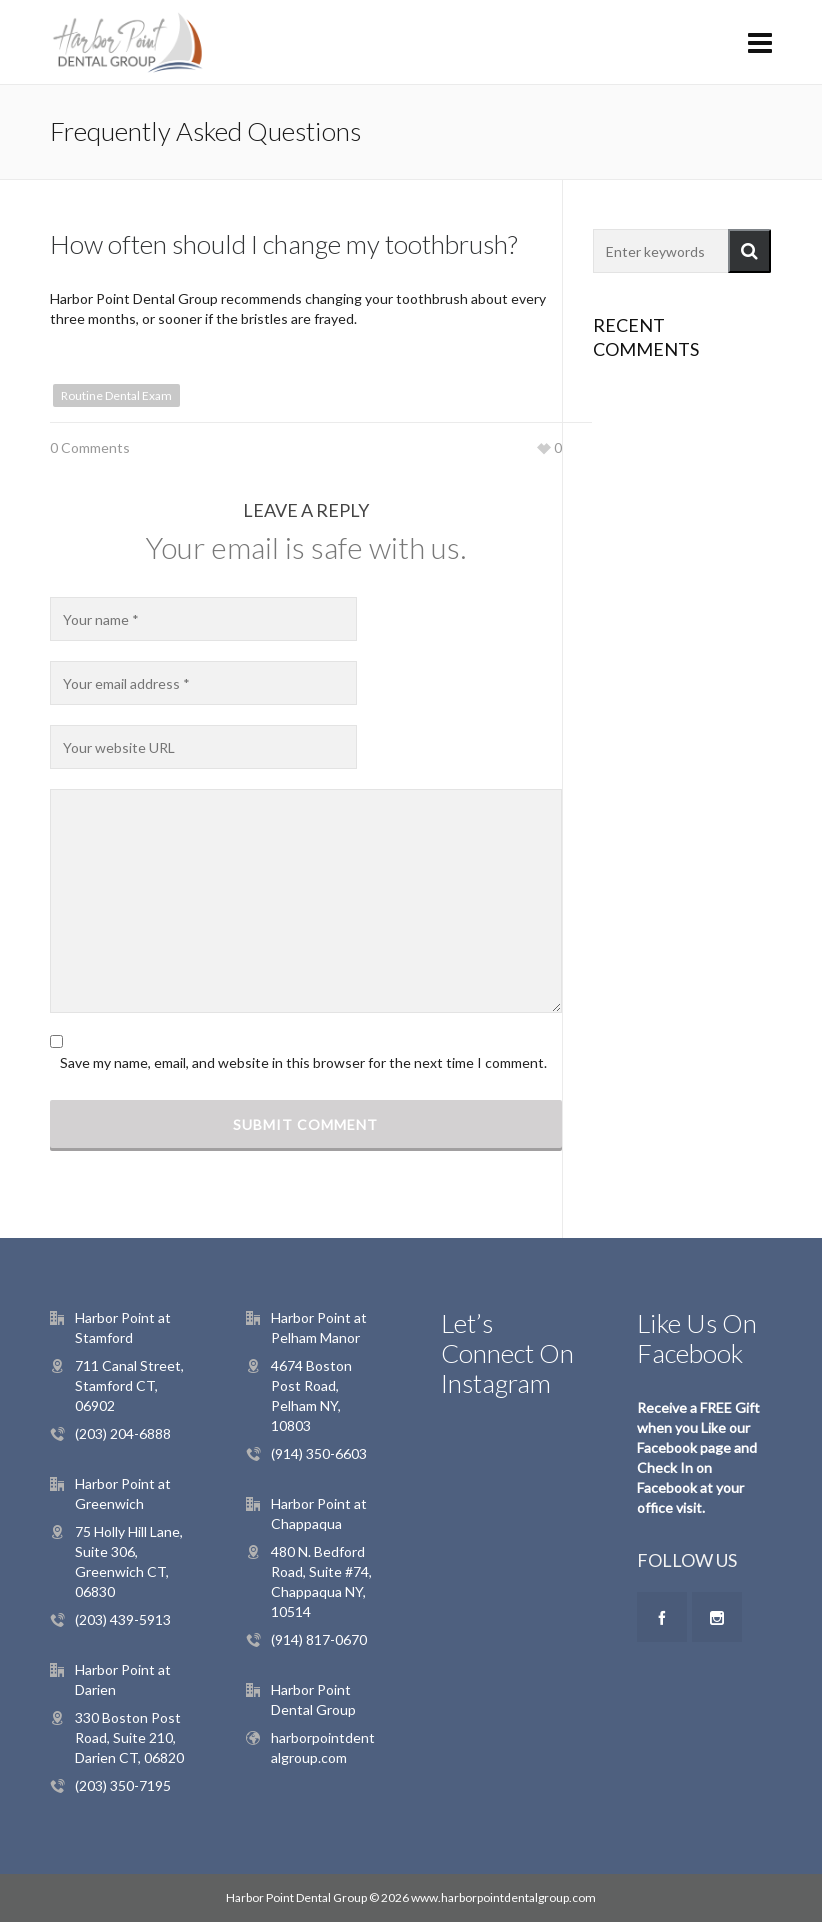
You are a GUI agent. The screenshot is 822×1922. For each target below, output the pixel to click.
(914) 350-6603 (319, 1453)
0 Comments (90, 447)
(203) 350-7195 (123, 1785)
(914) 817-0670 (319, 1639)
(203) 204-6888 (123, 1433)
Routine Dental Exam (116, 395)
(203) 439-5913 (123, 1619)
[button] (749, 251)
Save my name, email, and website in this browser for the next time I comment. (303, 1063)
